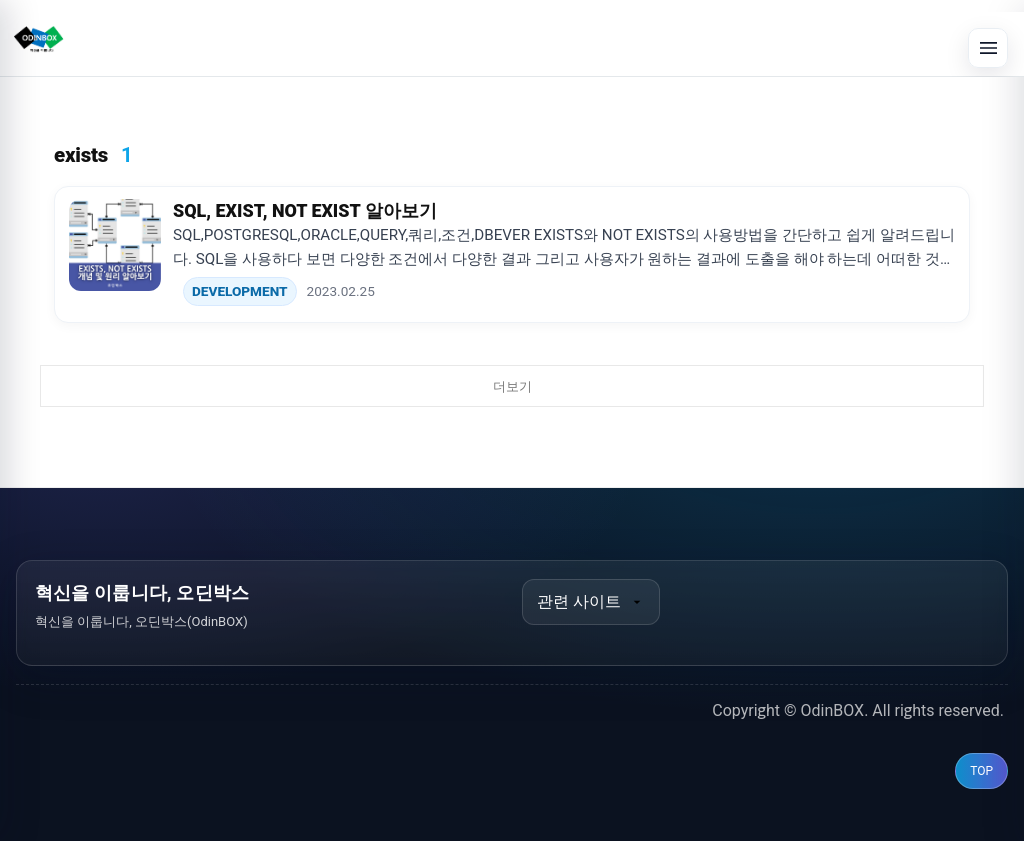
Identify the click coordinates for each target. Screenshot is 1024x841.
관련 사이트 (591, 601)
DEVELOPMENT (240, 291)
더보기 (512, 386)
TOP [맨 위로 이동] (981, 771)
